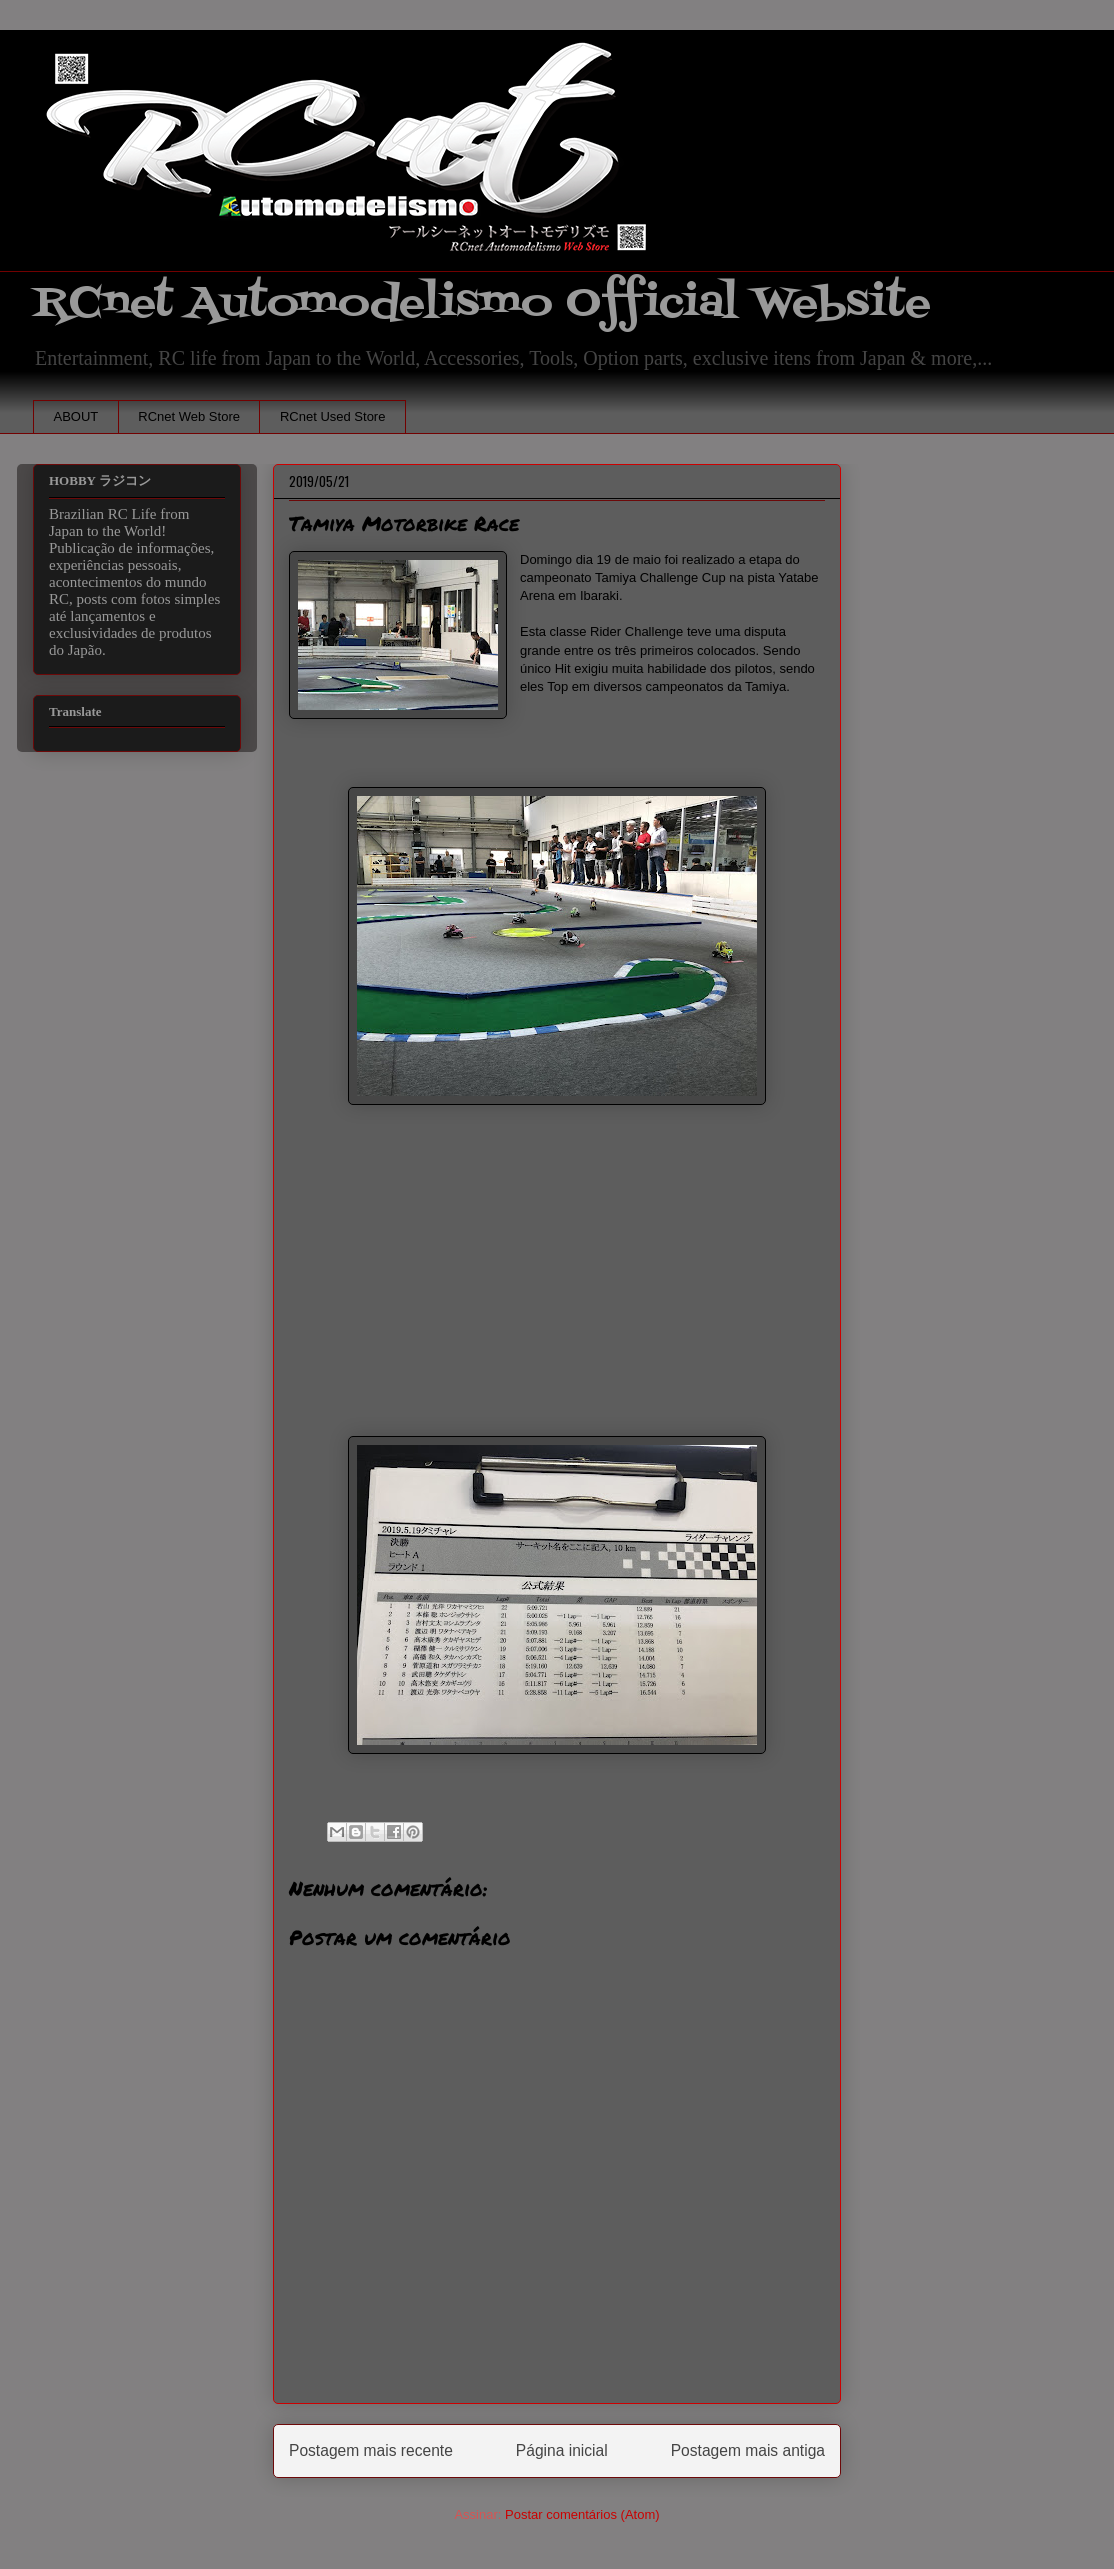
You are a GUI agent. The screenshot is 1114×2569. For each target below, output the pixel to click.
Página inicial (562, 2450)
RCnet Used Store (333, 416)
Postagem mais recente (371, 2450)
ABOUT (76, 416)
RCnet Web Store (189, 416)
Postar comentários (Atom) (582, 2514)
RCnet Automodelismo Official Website (482, 303)
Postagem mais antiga (748, 2450)
